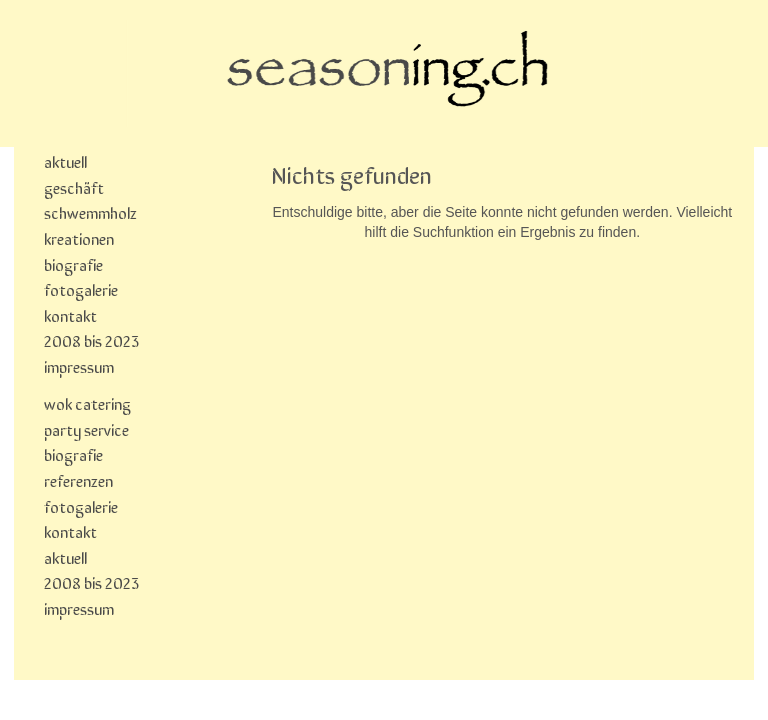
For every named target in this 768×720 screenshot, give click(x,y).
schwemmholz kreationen (90, 225)
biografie (73, 264)
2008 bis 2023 (91, 340)
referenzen (78, 480)
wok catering (87, 403)
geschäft (74, 187)
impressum (79, 366)
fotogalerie (81, 289)
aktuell (65, 161)
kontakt (70, 315)
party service (86, 429)
